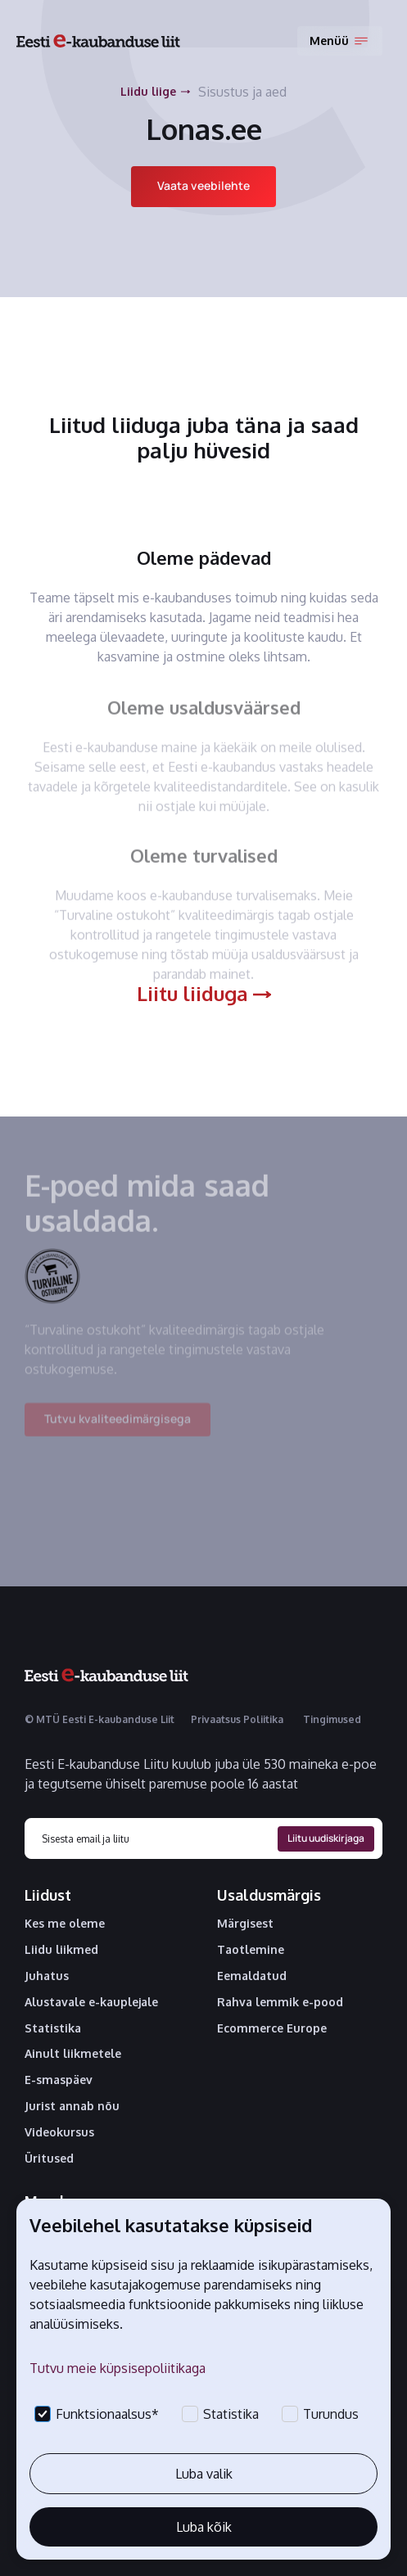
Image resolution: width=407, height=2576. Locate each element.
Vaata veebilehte (203, 185)
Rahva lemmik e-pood (280, 2002)
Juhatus (47, 1976)
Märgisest (245, 1923)
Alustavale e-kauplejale (91, 2002)
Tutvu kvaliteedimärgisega (117, 1429)
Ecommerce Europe (272, 2028)
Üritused (49, 2158)
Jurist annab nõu (72, 2106)
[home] (98, 40)
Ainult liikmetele (73, 2053)
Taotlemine (250, 1949)
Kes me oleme (65, 1923)
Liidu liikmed (61, 1949)
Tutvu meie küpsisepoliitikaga (117, 2368)
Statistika (53, 2028)
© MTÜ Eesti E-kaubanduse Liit (99, 1719)
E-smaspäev (59, 2080)
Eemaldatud (252, 1976)
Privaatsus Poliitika (237, 1719)
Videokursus (59, 2132)
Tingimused (332, 1719)
